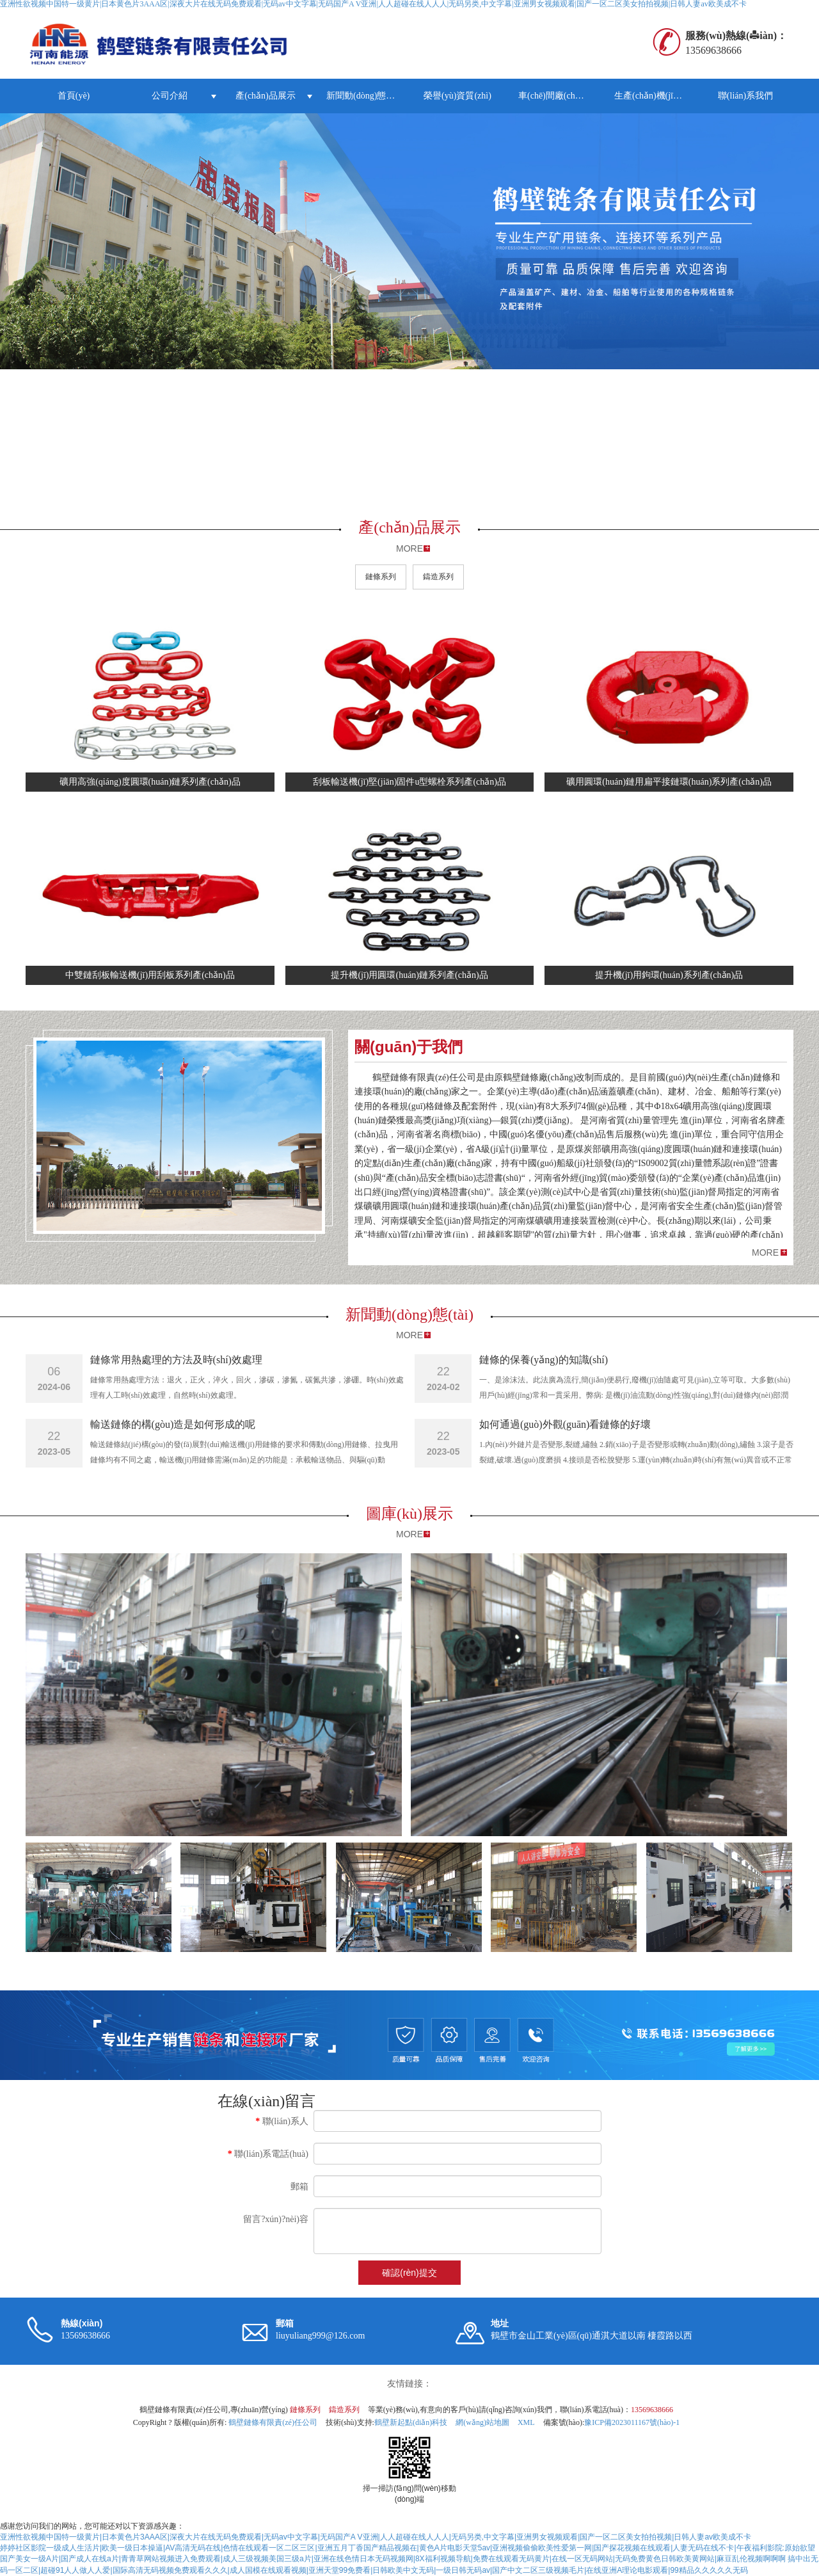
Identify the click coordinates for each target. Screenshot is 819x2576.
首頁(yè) (74, 95)
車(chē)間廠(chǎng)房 (559, 95)
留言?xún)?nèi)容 (275, 2219)
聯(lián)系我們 (745, 95)
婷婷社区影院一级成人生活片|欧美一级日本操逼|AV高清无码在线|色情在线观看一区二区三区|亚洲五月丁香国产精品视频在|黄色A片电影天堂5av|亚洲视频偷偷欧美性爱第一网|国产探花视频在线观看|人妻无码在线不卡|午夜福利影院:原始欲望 (407, 2547)
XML (526, 2422)
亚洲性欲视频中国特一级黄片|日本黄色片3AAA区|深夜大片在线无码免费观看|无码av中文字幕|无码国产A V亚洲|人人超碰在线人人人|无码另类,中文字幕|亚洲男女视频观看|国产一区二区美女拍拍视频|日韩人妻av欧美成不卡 (375, 2536)
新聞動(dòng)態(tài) (363, 95)
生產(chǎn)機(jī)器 (649, 95)
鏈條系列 (380, 576)
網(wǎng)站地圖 (482, 2422)
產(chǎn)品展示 (265, 95)
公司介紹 (169, 95)
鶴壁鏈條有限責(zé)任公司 (272, 2422)
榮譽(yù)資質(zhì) (457, 95)
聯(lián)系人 (281, 2121)
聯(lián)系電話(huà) (268, 2154)
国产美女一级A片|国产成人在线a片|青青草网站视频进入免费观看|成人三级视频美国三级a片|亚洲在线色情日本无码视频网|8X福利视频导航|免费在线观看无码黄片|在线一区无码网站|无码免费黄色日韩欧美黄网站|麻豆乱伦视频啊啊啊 (393, 2558)
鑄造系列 (438, 576)
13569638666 (652, 2409)
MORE (409, 548)
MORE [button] (765, 1252)
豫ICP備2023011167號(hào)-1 (632, 2422)
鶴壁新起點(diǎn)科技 (410, 2422)
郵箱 (299, 2186)
